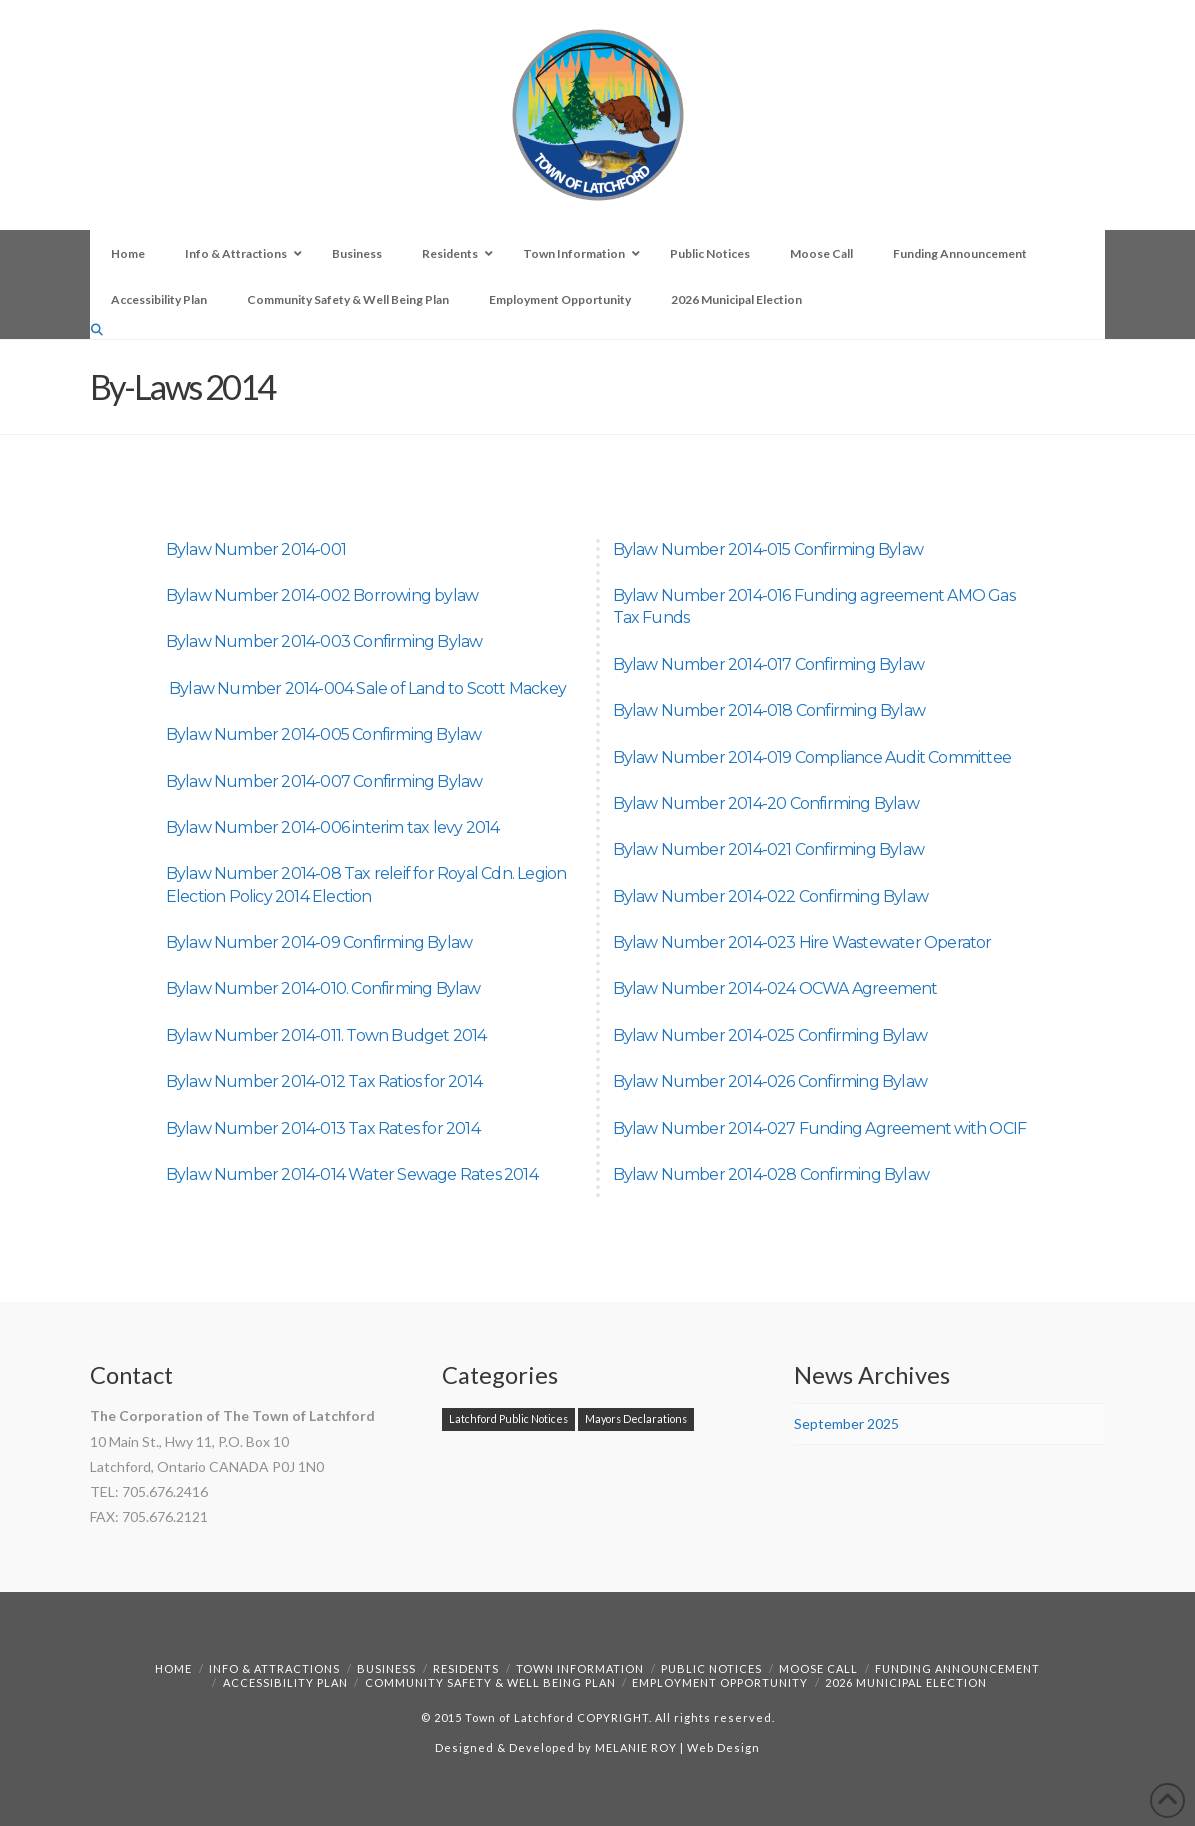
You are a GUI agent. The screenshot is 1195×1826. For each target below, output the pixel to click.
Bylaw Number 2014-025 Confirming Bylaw (770, 1035)
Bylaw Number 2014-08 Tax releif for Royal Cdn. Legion (366, 873)
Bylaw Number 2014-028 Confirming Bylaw (771, 1174)
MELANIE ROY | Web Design (677, 1747)
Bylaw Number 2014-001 (256, 549)
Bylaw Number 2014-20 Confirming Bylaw (766, 803)
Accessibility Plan (285, 1682)
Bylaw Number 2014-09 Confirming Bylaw (319, 942)
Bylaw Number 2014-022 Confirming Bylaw (771, 896)
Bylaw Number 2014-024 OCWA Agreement (775, 988)
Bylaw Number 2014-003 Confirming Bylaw (324, 641)
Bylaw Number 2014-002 (259, 595)
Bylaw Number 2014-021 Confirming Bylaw (769, 849)
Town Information (580, 1668)
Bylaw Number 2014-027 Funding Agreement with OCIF (820, 1128)
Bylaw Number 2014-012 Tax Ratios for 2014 (324, 1081)
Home (173, 1668)
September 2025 (846, 1423)
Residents (466, 1668)
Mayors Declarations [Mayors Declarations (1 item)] (636, 1418)
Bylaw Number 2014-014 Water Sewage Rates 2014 (352, 1174)
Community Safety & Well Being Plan (490, 1682)
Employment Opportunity (720, 1682)
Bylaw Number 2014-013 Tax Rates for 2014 (323, 1128)
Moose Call (818, 1668)
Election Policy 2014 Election (269, 896)
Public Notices (711, 1668)
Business (386, 1668)
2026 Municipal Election (906, 1682)
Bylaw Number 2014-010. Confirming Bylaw (323, 988)
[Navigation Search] (99, 329)
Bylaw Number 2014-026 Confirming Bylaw (770, 1081)
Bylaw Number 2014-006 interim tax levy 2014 (333, 827)
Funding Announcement (957, 1668)
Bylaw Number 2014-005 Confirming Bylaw (324, 734)
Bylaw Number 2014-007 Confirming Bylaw (324, 781)
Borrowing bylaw (415, 595)
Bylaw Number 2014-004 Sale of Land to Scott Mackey (367, 688)
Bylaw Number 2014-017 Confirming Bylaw (769, 664)
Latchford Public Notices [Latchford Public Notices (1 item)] (508, 1418)
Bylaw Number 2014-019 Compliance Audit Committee (812, 757)
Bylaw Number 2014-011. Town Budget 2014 (326, 1035)
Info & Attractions (274, 1668)
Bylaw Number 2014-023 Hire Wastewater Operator (802, 942)
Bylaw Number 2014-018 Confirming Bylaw (769, 710)
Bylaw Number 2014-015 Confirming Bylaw (768, 549)
